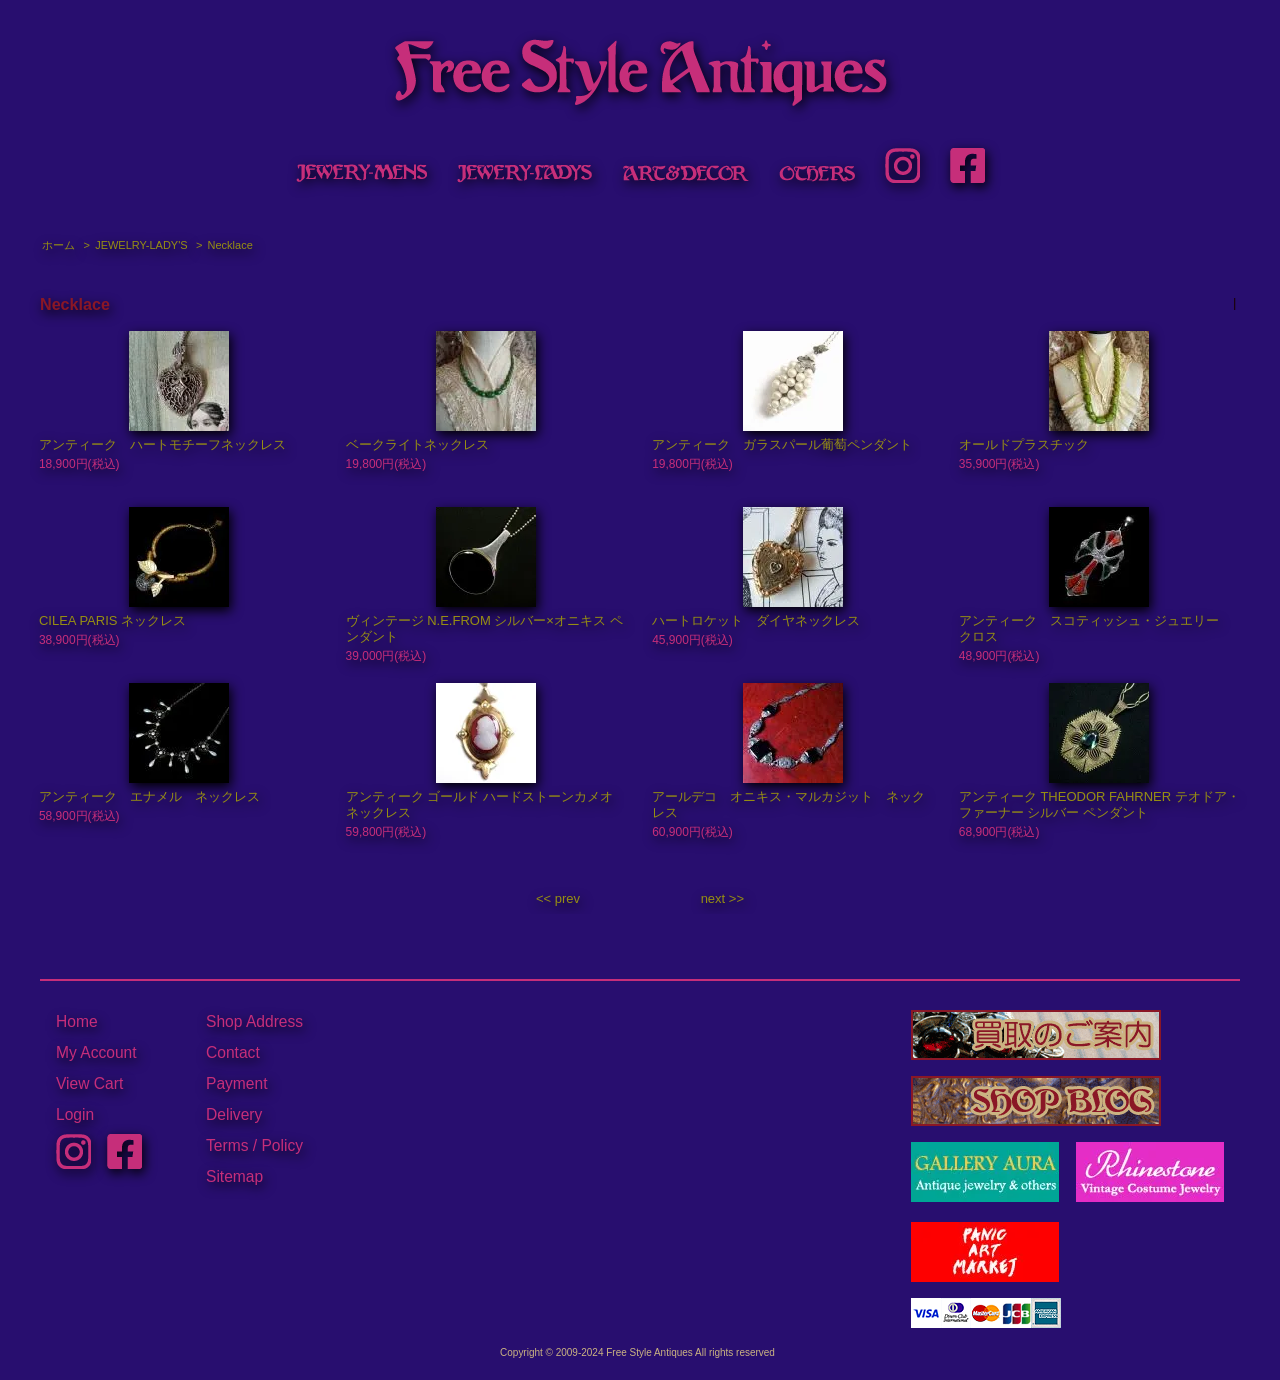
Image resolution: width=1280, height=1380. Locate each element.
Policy (282, 1145)
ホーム (58, 245)
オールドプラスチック (1024, 444)
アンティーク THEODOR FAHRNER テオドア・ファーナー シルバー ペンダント (1099, 804)
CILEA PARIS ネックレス (112, 620)
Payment (237, 1083)
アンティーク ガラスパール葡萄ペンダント (782, 444)
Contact (233, 1052)
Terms (227, 1145)
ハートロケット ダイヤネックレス (756, 620)
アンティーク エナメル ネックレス (149, 796)
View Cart (89, 1083)
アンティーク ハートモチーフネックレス (162, 444)
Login (75, 1114)
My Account (96, 1052)
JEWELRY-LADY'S (141, 245)
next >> (722, 898)
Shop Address (254, 1021)
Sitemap (234, 1176)
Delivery (234, 1114)
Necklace (230, 245)
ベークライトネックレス (417, 444)
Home (77, 1021)
